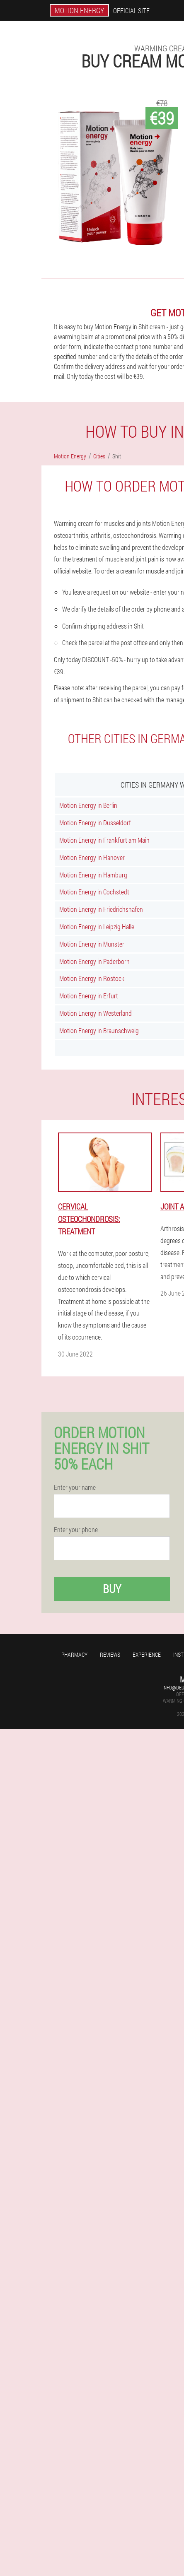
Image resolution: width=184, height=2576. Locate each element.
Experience (147, 1654)
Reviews (110, 1654)
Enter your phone (76, 1529)
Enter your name (75, 1487)
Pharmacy (74, 1654)
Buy (112, 1588)
